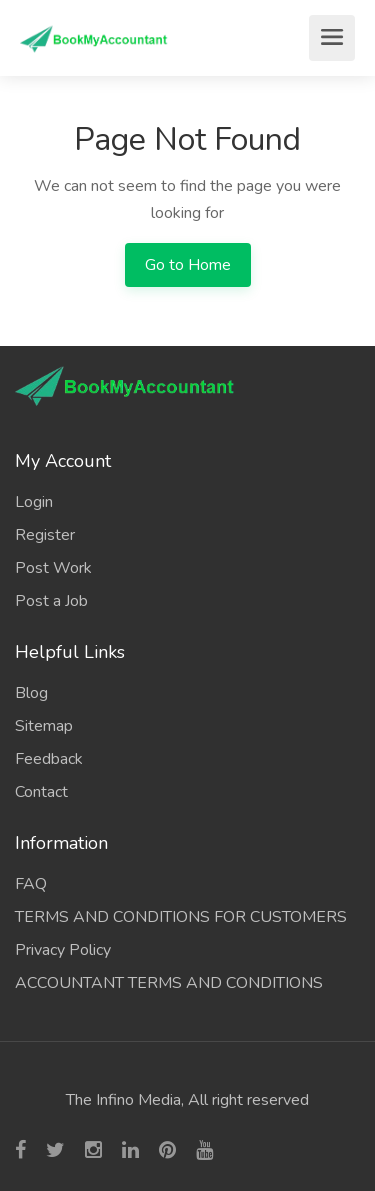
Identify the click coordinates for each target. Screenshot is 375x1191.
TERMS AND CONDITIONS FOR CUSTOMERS (181, 917)
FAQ (31, 884)
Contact (41, 792)
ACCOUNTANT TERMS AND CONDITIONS (169, 983)
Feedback (49, 759)
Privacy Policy (63, 950)
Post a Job (51, 601)
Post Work (53, 568)
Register (45, 535)
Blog (31, 693)
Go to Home (188, 265)
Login (34, 502)
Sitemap (44, 726)
